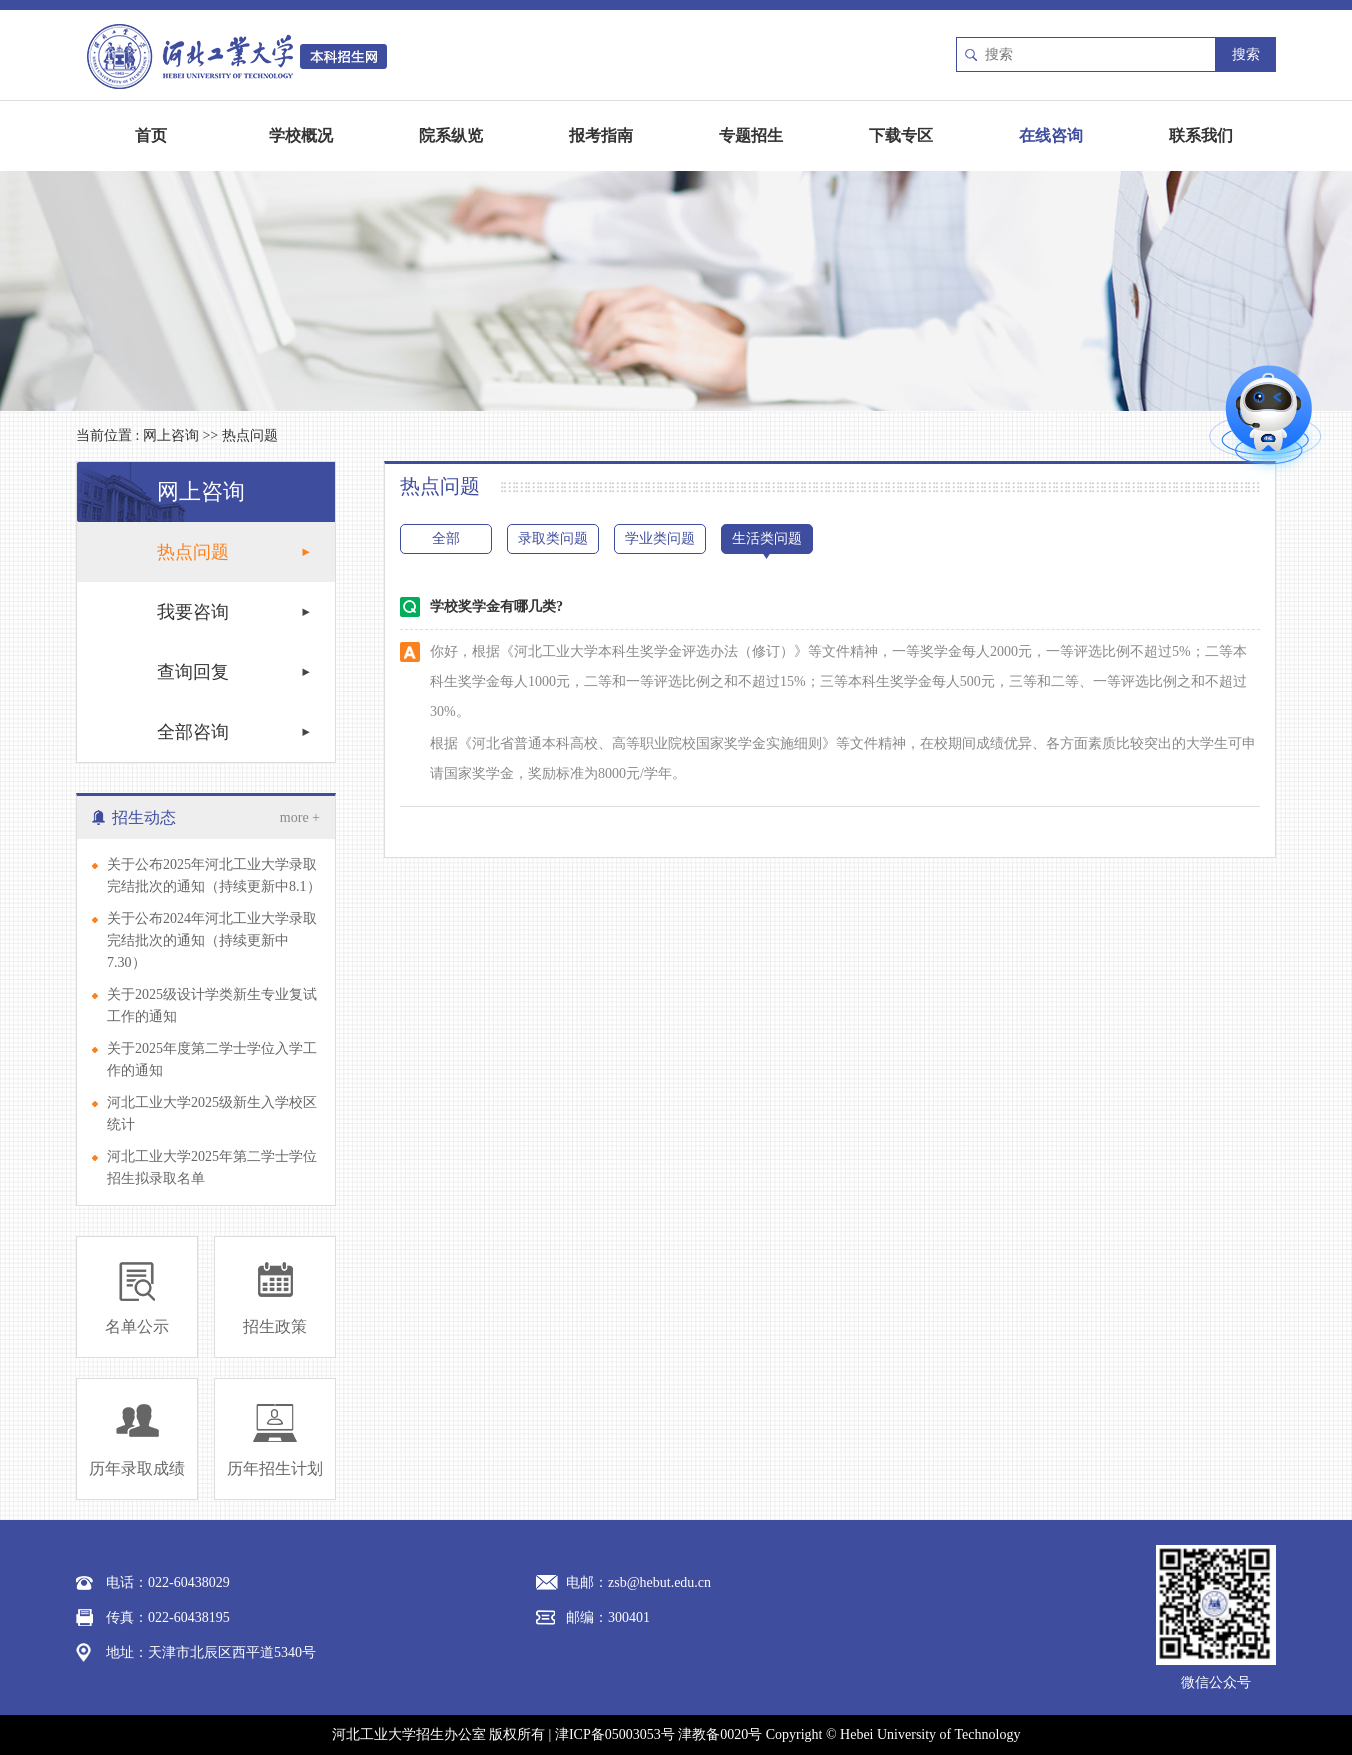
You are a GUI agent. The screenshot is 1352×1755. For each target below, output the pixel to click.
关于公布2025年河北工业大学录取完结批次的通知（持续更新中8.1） (214, 875)
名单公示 (137, 1326)
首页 (151, 135)
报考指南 (601, 135)
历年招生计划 (275, 1468)
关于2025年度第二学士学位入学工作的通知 (212, 1059)
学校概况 (301, 135)
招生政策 (275, 1326)
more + (300, 817)
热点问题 (250, 435)
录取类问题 (553, 538)
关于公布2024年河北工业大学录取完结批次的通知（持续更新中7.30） (212, 940)
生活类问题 (767, 538)
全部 (446, 538)
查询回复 (193, 672)
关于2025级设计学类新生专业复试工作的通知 (212, 1005)
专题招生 (751, 135)
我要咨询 (193, 612)
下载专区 (901, 135)
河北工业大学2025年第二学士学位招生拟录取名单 (212, 1167)
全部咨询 (193, 732)
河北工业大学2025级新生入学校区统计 (212, 1113)
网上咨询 (171, 435)
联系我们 (1201, 135)
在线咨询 (1051, 135)
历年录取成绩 (137, 1468)
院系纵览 (451, 135)
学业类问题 (660, 538)
